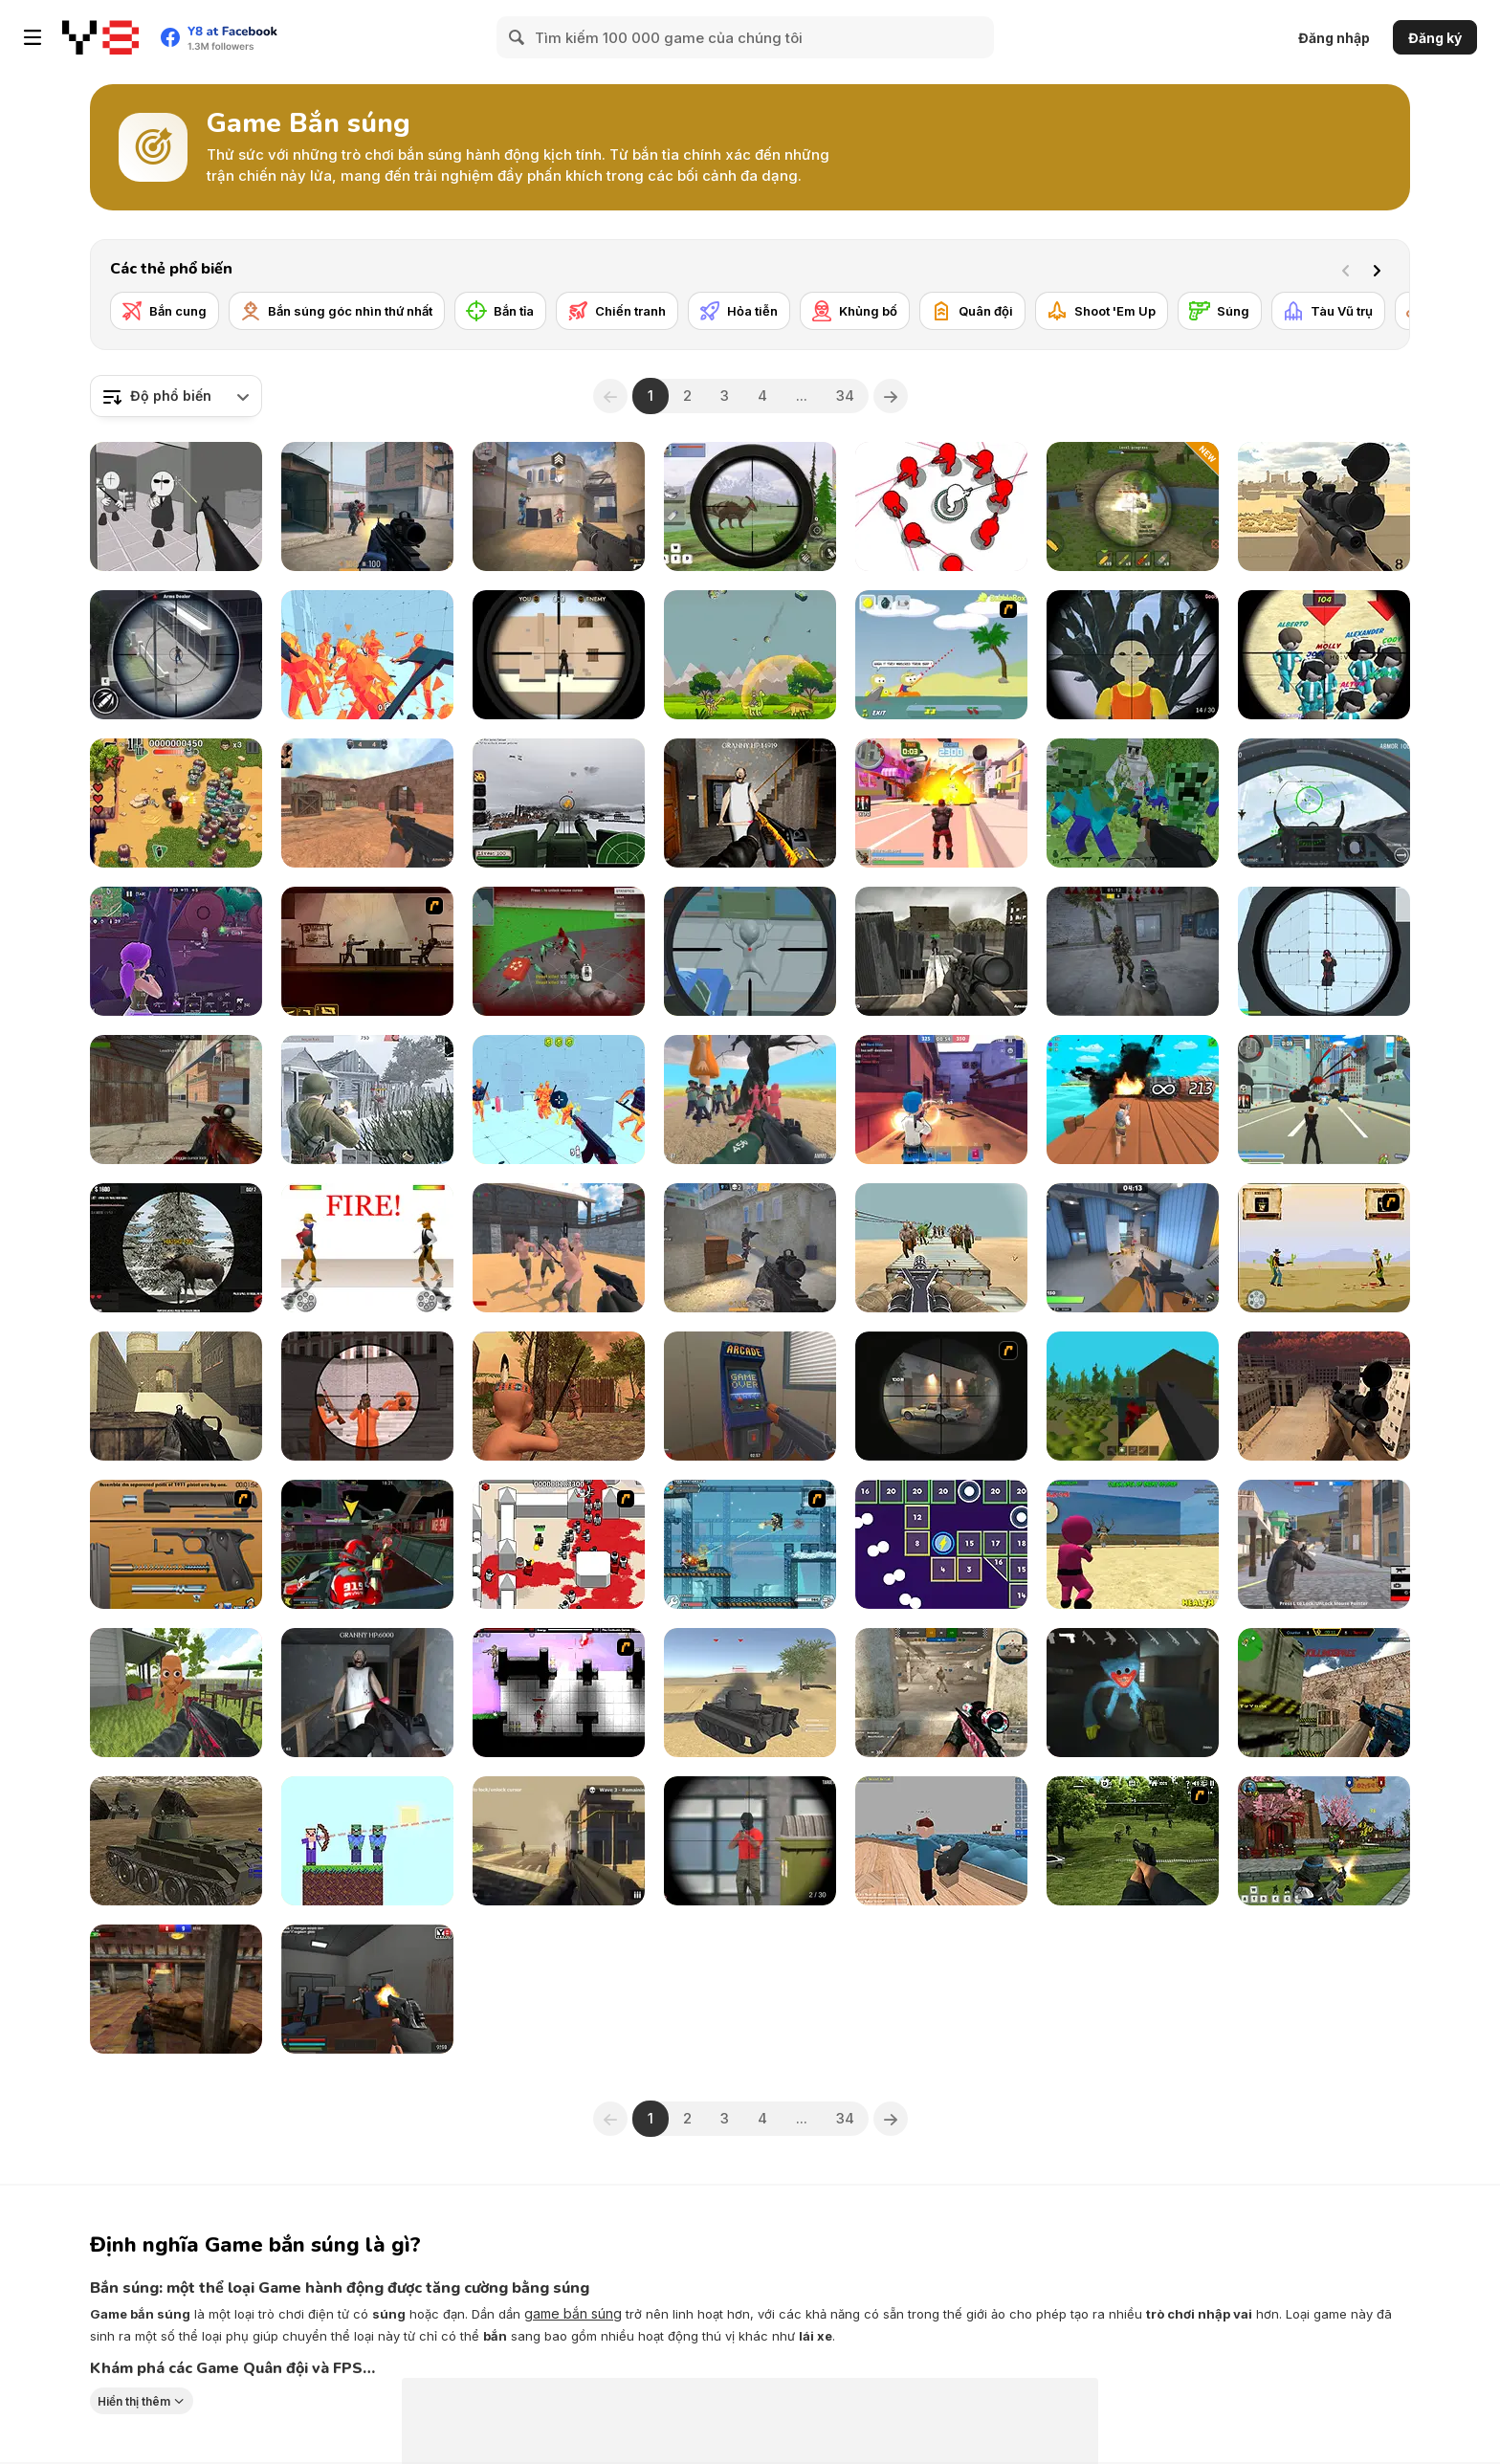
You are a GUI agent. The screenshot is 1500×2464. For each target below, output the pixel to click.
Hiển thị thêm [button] (134, 2401)
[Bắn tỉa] (500, 311)
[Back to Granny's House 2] (750, 803)
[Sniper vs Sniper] (559, 654)
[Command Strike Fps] (176, 1396)
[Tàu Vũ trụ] (1328, 311)
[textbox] (176, 396)
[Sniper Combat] (367, 1396)
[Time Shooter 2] (367, 654)
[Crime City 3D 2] (941, 803)
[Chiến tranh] (617, 311)
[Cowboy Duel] (1324, 1247)
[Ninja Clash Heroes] (1324, 1840)
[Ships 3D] (941, 1840)
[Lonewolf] (941, 1396)
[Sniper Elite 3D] (941, 951)
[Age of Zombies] (176, 803)
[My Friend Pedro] (367, 951)
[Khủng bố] (855, 311)
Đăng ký (1435, 38)
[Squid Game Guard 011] (1133, 654)
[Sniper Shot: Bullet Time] (1324, 951)
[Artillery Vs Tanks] (1133, 506)
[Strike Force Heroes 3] (750, 1544)
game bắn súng (573, 2313)
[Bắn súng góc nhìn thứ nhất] (337, 311)
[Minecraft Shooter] (1133, 803)
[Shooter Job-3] (176, 1544)
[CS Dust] (367, 803)
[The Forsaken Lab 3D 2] (367, 1989)
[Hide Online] (750, 1396)
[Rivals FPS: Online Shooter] (1133, 1247)
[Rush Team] (941, 1692)
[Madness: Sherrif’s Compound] (176, 506)
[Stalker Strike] (1133, 951)
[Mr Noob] (367, 1840)
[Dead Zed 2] (1133, 1840)
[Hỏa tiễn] (739, 311)
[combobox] (176, 396)
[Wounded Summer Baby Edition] (559, 1396)
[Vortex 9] (941, 1099)
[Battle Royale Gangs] (1324, 1544)
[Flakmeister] (559, 803)
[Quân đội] (972, 311)
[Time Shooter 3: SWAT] (559, 1099)
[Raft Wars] (941, 654)
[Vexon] (559, 506)
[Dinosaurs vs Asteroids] (750, 654)
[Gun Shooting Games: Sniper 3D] (176, 654)
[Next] (1380, 268)
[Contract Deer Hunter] (176, 1247)
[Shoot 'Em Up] (1101, 311)
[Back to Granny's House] (367, 1692)
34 (845, 395)
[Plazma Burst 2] (559, 1692)
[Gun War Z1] (941, 1247)
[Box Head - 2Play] (559, 1544)
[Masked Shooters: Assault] (176, 1099)
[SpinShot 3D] (941, 506)
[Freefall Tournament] (367, 1544)
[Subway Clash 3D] (176, 1989)
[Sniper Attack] (1324, 506)
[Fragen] (750, 1247)
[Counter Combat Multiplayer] (1324, 1692)
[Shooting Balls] (941, 1544)
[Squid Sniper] (1324, 654)
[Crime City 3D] (1324, 1099)
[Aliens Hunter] (750, 951)
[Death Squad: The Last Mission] (559, 1840)
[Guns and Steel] (559, 1247)
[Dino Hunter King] (750, 506)
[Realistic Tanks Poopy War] (176, 1840)
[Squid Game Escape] (750, 1099)
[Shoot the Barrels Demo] (1133, 1099)
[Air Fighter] (1324, 803)
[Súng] (1220, 311)
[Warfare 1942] (367, 1099)
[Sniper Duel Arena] (750, 1840)
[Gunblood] (367, 1247)
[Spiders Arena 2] (559, 951)
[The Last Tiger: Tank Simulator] (750, 1692)
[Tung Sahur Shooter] (176, 1692)
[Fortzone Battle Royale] (176, 951)
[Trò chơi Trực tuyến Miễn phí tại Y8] (100, 37)
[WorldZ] (1133, 1396)
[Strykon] (367, 506)
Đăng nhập (1334, 38)
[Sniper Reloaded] (1324, 1396)
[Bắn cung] (164, 311)
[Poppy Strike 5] (1133, 1692)
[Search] (517, 37)
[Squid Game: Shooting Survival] (1133, 1544)
